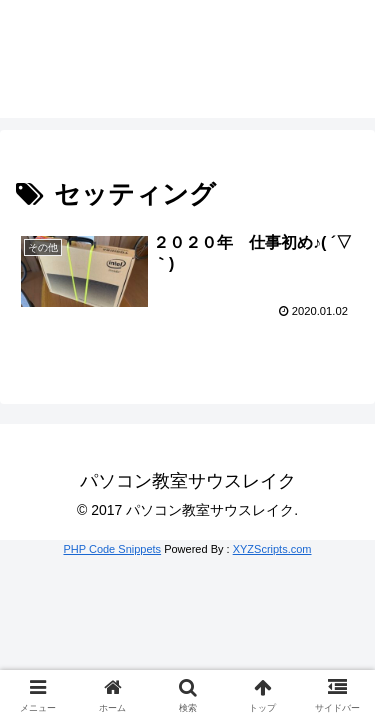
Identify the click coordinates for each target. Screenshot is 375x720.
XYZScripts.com (272, 549)
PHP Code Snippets (112, 549)
